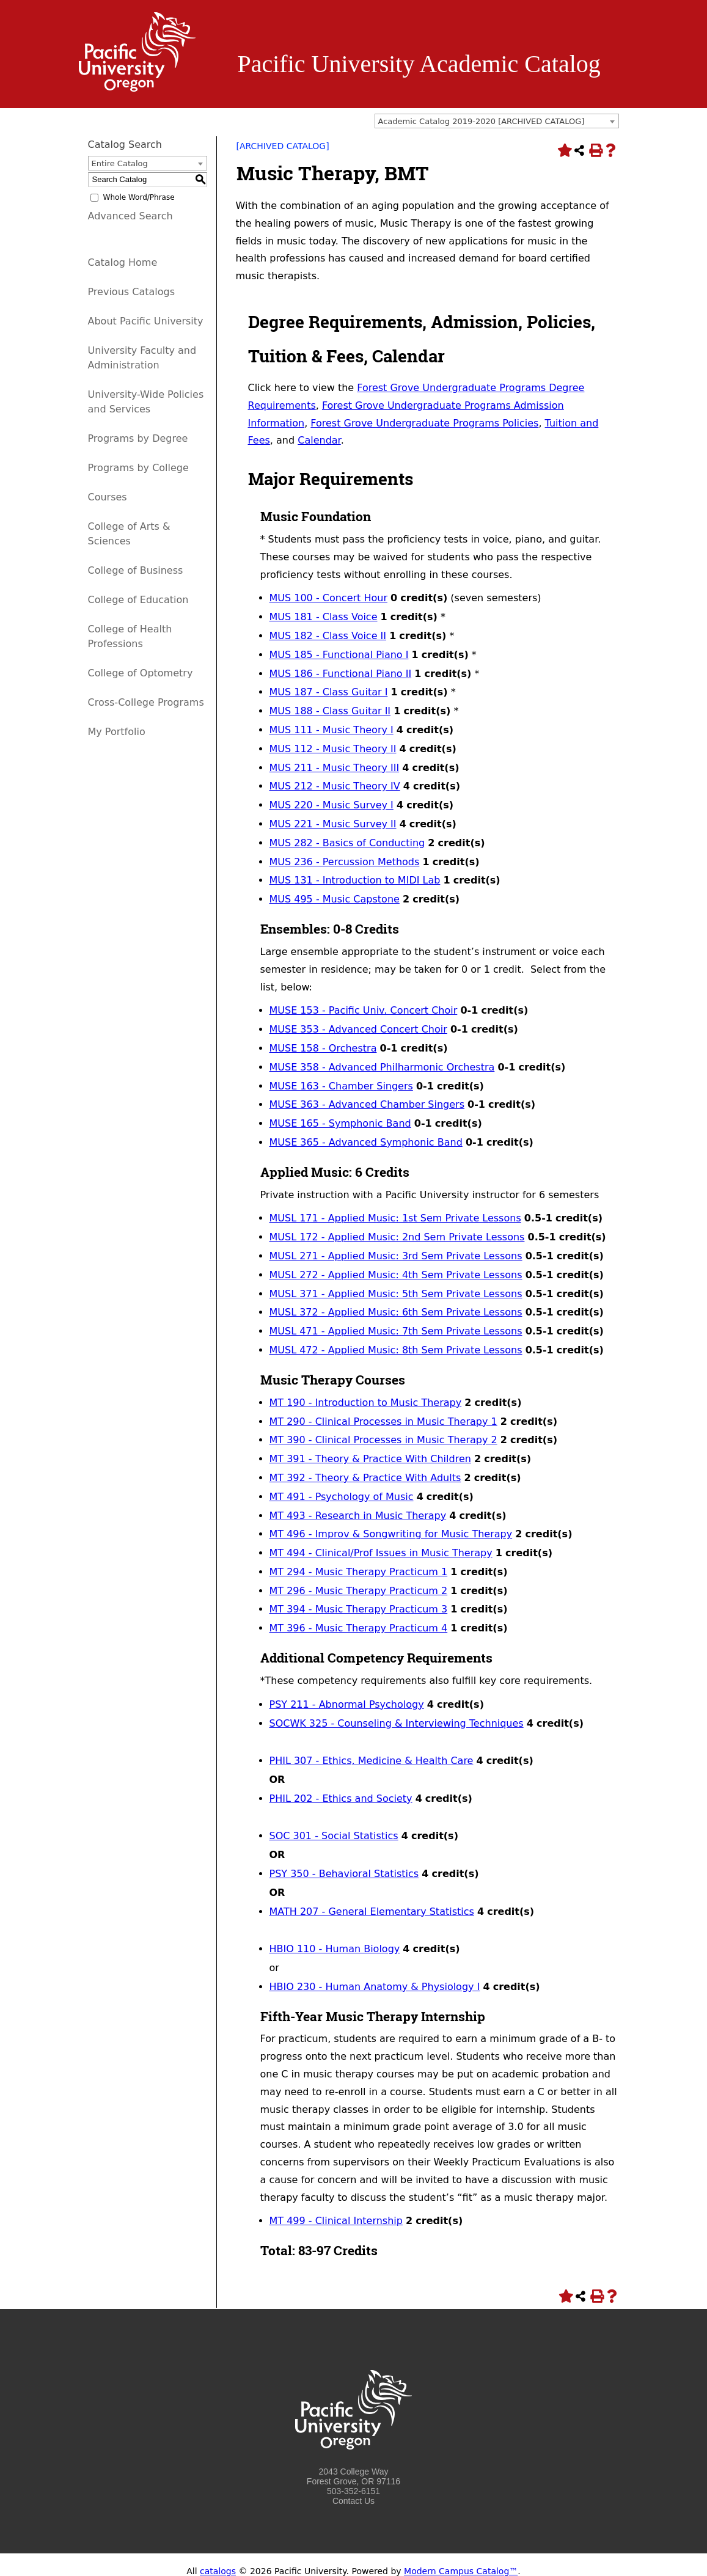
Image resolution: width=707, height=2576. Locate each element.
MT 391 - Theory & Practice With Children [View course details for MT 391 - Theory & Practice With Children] (370, 1459)
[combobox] (497, 121)
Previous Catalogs (131, 292)
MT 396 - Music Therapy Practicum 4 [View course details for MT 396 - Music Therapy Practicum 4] (358, 1628)
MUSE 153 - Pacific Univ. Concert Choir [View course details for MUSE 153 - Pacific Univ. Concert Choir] (363, 1010)
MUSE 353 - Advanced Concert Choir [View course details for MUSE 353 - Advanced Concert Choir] (358, 1029)
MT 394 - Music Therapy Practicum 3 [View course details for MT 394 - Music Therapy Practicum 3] (358, 1609)
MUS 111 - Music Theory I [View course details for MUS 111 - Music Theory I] (331, 730)
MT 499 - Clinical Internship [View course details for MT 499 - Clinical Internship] (336, 2221)
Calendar (319, 440)
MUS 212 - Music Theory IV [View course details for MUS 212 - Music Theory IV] (334, 786)
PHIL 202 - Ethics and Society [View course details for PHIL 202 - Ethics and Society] (340, 1798)
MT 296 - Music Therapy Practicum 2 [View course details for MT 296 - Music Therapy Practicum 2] (358, 1591)
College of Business (135, 570)
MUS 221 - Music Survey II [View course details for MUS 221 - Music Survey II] (333, 824)
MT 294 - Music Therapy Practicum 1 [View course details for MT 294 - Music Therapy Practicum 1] (358, 1572)
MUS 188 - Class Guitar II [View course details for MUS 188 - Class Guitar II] (330, 711)
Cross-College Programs (146, 702)
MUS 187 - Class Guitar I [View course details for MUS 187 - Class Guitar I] (328, 692)
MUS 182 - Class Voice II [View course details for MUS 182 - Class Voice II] (328, 636)
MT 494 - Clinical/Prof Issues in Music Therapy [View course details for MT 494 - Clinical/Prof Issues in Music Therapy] (381, 1553)
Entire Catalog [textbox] (120, 163)
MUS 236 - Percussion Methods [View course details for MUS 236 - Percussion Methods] (344, 862)
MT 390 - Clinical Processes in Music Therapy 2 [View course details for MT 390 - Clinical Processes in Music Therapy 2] (383, 1440)
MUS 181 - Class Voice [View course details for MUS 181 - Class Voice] (323, 617)
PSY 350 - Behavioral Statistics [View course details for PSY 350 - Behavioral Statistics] (344, 1873)
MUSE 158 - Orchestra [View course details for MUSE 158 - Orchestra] (323, 1048)
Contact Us (353, 2501)
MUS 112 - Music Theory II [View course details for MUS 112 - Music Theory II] (333, 749)
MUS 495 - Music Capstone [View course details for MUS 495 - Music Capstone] (334, 899)
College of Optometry (140, 673)
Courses (107, 497)
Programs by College (138, 468)
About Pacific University (145, 321)
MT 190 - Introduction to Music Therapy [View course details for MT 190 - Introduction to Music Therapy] (365, 1402)
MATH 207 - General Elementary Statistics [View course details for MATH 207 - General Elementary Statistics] (371, 1911)
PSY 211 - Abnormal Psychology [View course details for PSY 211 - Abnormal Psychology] (346, 1704)
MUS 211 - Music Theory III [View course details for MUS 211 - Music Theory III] (334, 768)
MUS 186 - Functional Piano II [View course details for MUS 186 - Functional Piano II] (340, 673)
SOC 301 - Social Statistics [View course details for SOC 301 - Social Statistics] (333, 1836)
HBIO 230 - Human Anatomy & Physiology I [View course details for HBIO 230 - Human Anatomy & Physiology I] (374, 1986)
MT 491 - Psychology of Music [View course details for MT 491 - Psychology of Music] (341, 1496)
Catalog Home (123, 262)
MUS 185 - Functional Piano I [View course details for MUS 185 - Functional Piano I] (339, 654)
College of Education (138, 600)
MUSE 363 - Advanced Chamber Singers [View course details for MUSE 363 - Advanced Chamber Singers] (367, 1104)
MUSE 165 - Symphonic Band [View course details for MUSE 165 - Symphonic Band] (340, 1123)
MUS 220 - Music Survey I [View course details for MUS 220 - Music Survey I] (331, 805)
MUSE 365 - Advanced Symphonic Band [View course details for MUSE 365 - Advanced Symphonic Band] (366, 1142)
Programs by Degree (138, 438)
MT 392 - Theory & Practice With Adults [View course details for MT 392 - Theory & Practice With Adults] (365, 1478)
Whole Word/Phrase (139, 197)
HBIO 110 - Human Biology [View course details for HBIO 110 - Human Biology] (334, 1949)
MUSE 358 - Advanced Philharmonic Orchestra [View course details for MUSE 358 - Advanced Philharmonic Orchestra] (382, 1067)
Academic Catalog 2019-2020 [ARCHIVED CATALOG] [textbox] (481, 121)
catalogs (218, 2571)
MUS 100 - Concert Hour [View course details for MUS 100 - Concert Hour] (328, 598)
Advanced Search (130, 216)
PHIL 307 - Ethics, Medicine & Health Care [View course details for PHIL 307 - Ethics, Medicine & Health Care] (371, 1760)
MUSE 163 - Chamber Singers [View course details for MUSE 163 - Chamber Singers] (341, 1086)
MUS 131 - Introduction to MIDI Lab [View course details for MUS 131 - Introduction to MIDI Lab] (355, 880)
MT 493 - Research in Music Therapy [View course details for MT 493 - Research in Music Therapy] (358, 1515)
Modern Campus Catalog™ (461, 2571)
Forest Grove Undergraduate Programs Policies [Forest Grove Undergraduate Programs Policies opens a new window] (424, 423)
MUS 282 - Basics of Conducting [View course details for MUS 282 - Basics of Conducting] (347, 843)
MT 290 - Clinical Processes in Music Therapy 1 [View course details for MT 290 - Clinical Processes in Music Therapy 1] (383, 1421)
